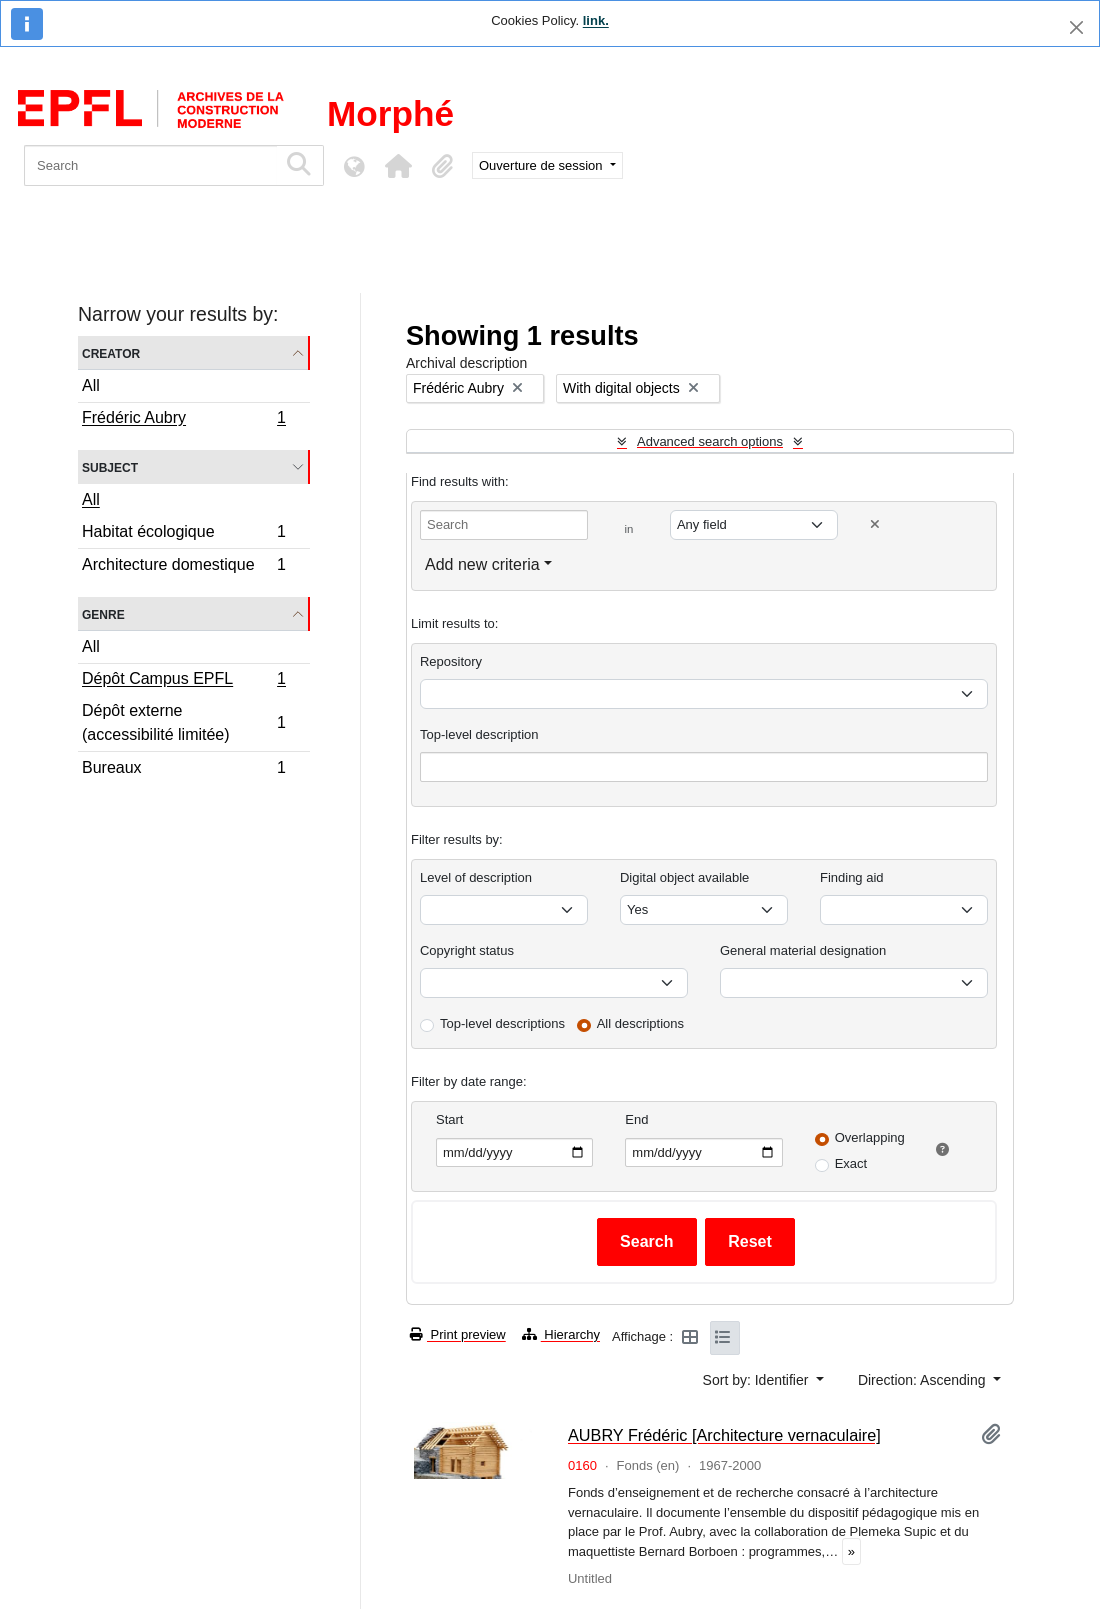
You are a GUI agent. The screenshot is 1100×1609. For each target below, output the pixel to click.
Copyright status (467, 950)
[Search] (150, 165)
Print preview (458, 1334)
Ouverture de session (542, 165)
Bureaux (183, 770)
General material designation (803, 950)
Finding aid (852, 877)
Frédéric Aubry (183, 420)
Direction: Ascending (924, 1380)
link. (596, 20)
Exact (851, 1163)
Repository (451, 661)
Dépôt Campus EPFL (183, 681)
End (636, 1119)
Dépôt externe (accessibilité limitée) (183, 722)
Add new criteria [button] (482, 564)
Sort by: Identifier (758, 1380)
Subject (110, 466)
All (91, 385)
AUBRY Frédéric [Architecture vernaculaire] (724, 1435)
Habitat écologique (183, 534)
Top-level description (479, 734)
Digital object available (684, 877)
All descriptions (640, 1023)
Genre (103, 613)
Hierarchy (561, 1334)
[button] (398, 166)
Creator (111, 352)
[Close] (1076, 27)
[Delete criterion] (875, 524)
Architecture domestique (183, 567)
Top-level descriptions (502, 1023)
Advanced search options (710, 441)
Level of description (476, 877)
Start (449, 1119)
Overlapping (870, 1137)
